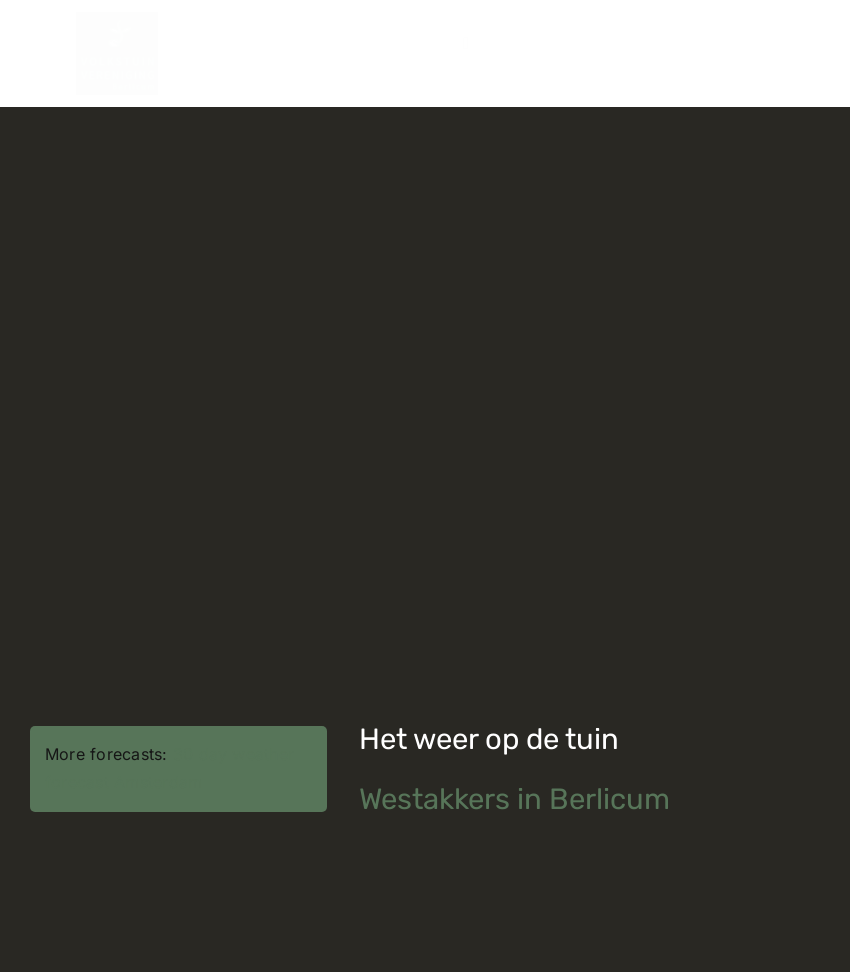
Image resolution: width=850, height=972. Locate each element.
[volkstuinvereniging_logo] (117, 20)
